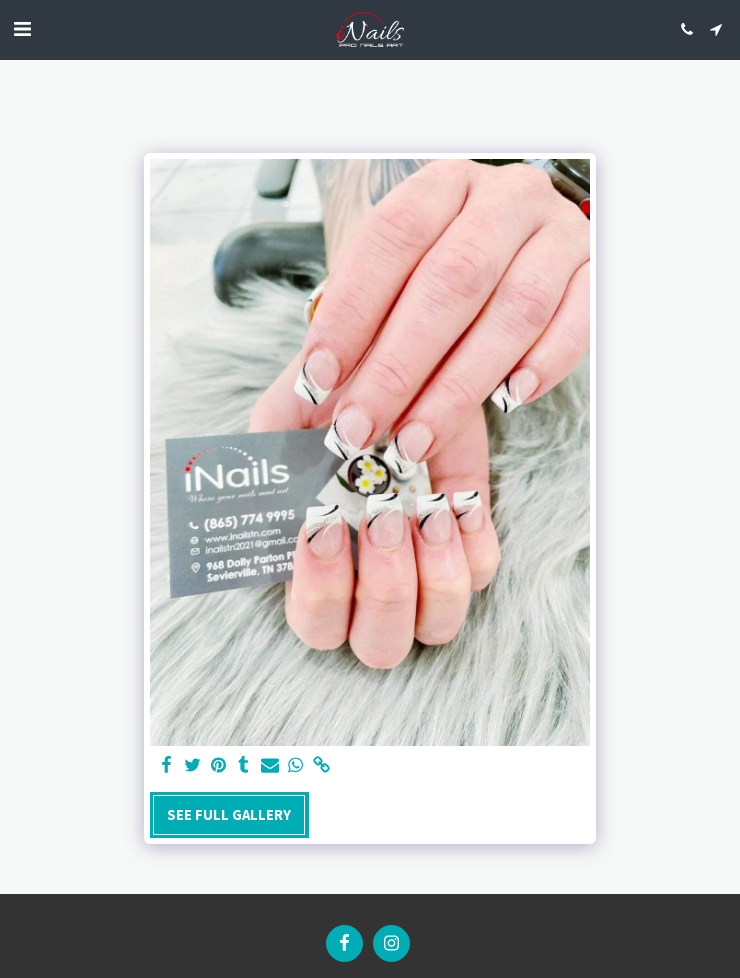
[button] (22, 28)
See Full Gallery (229, 815)
